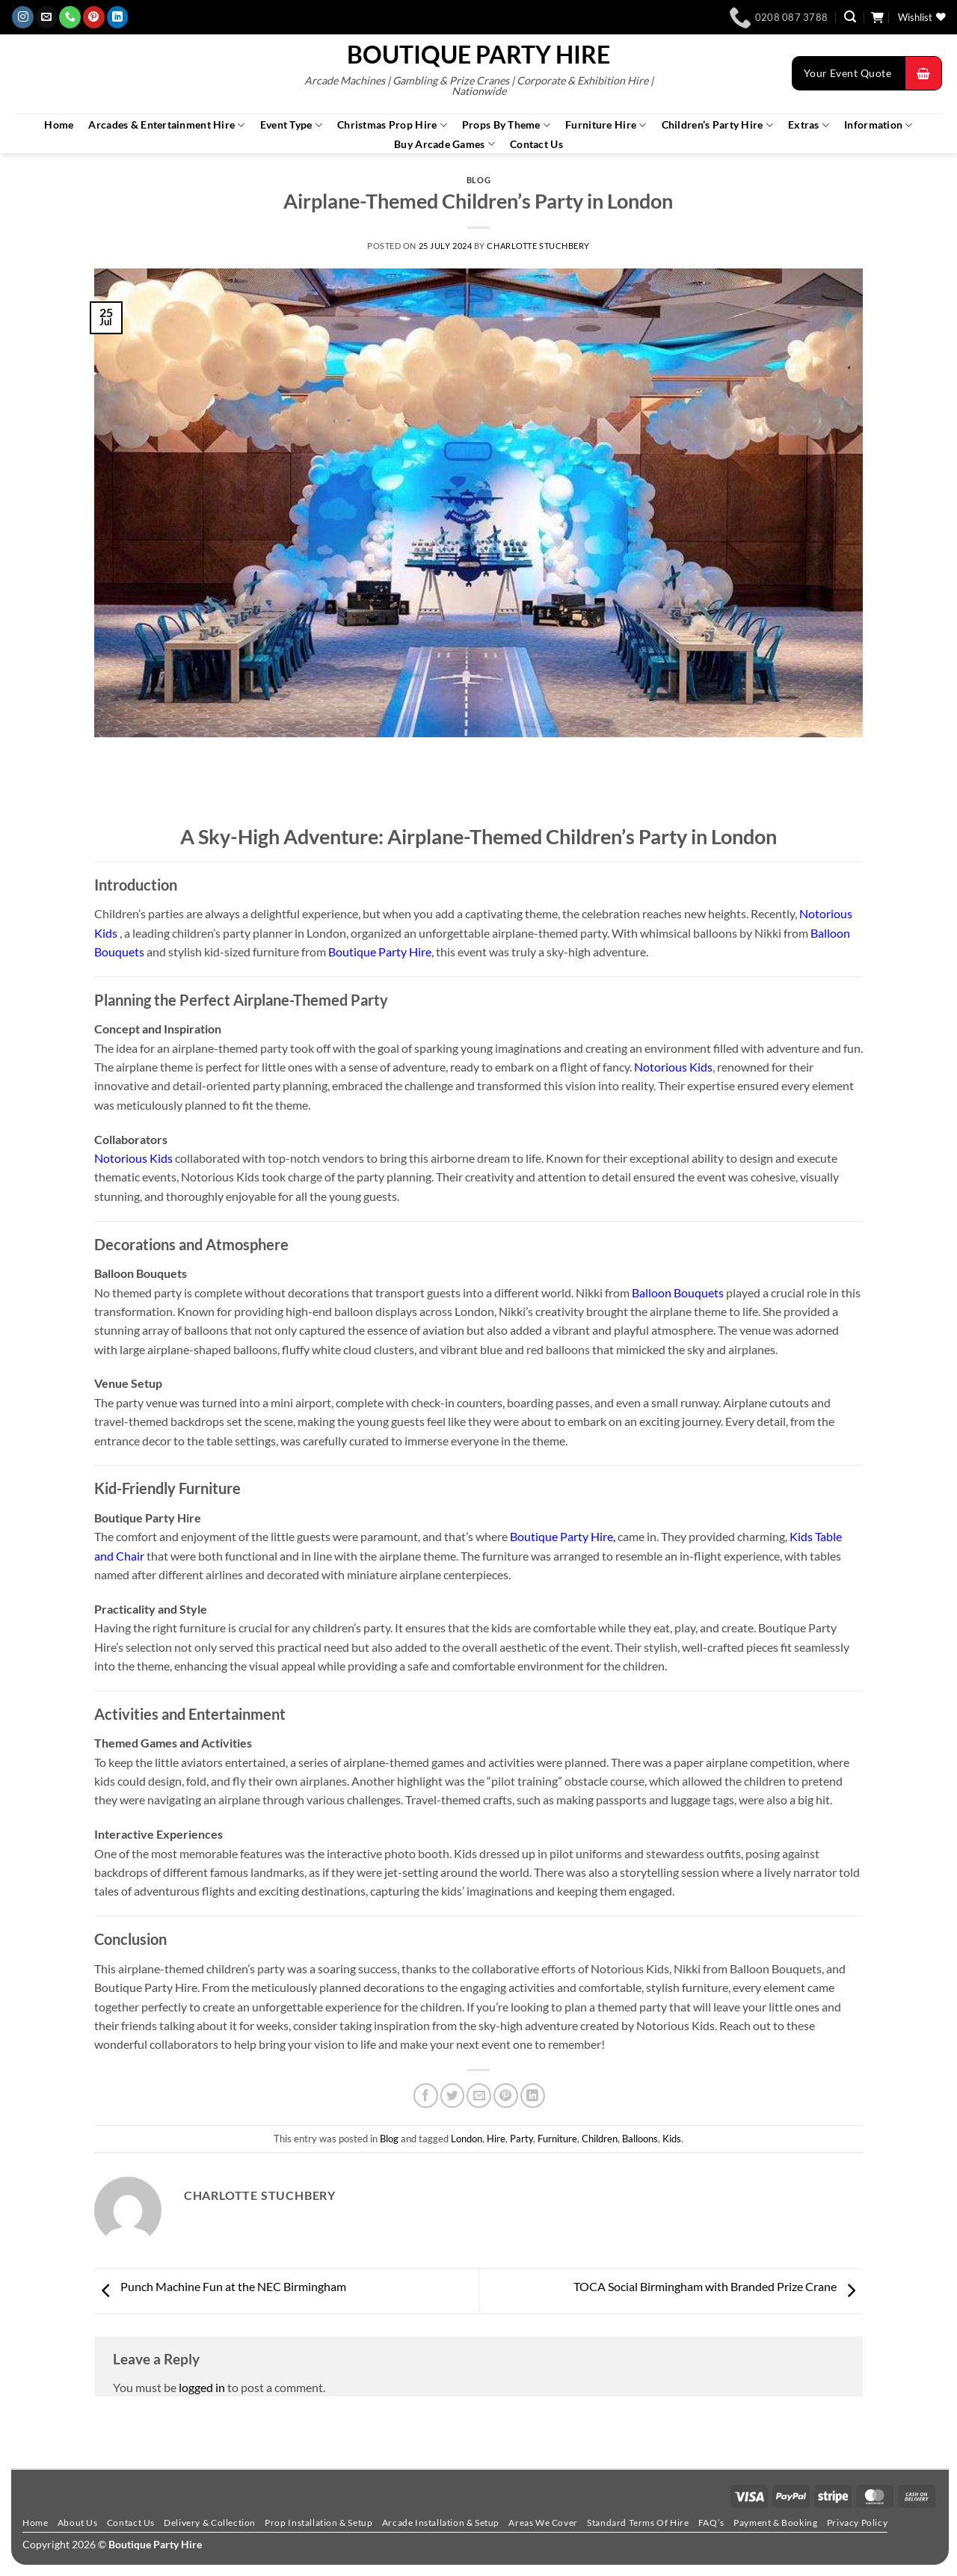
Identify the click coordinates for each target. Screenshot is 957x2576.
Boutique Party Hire (478, 55)
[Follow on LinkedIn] (118, 17)
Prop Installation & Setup (318, 2522)
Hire (496, 2139)
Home (58, 125)
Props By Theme (506, 125)
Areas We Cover (542, 2522)
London (466, 2139)
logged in (202, 2387)
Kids (671, 2139)
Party (521, 2139)
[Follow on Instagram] (23, 17)
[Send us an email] (47, 17)
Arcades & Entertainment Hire (166, 125)
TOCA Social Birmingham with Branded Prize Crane (718, 2286)
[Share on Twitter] (452, 2095)
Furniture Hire (605, 125)
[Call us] (70, 17)
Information (878, 125)
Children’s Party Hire (717, 125)
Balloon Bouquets (678, 1292)
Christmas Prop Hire (392, 125)
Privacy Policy (857, 2522)
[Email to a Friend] (479, 2095)
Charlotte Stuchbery (538, 245)
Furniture (557, 2139)
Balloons (640, 2139)
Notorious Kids (673, 1067)
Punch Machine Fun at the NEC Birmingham (220, 2286)
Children (600, 2139)
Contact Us (536, 144)
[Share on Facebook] (425, 2095)
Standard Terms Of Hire (638, 2522)
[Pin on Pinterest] (505, 2095)
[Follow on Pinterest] (94, 17)
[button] (850, 17)
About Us (78, 2522)
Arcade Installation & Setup (440, 2522)
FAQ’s (711, 2522)
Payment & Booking (775, 2522)
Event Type (291, 125)
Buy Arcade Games (444, 144)
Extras (808, 125)
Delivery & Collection (210, 2522)
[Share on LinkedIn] (532, 2095)
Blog (478, 180)
